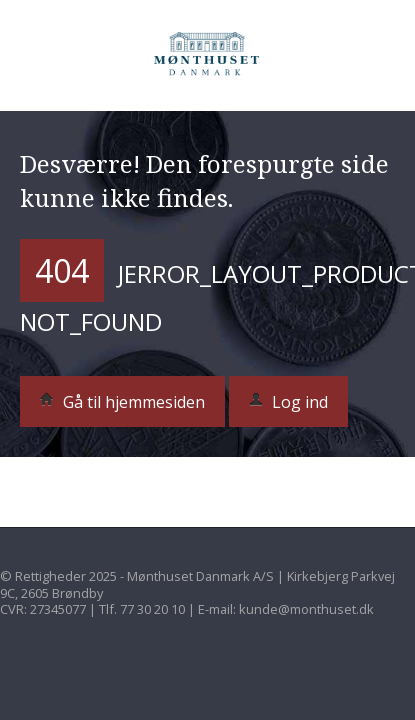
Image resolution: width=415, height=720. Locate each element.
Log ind (288, 402)
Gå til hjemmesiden (122, 402)
